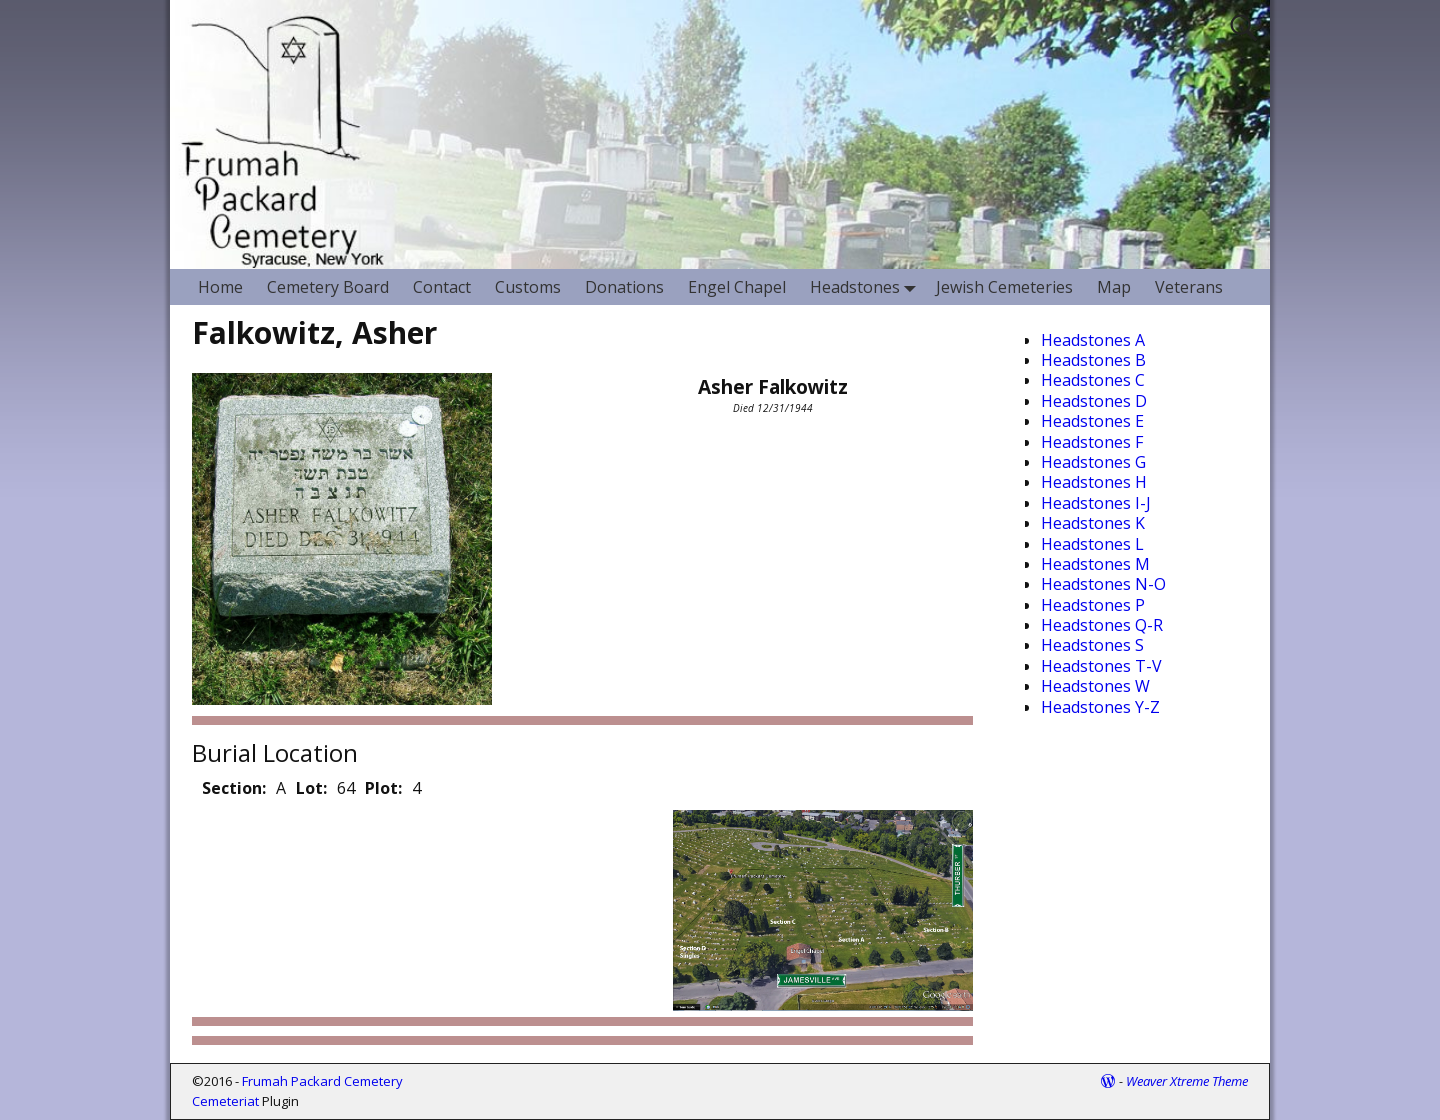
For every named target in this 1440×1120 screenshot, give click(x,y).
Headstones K (1093, 523)
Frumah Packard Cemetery (322, 1081)
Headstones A (1093, 340)
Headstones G (1093, 462)
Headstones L (1092, 544)
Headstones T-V (1101, 666)
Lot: (311, 788)
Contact (442, 287)
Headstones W (1095, 686)
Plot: (383, 788)
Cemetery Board (328, 287)
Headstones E (1092, 421)
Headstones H (1094, 482)
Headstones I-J (1096, 503)
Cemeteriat (225, 1101)
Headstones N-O (1103, 584)
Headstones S (1092, 645)
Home (220, 287)
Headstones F (1092, 442)
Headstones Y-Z (1100, 707)
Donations (624, 287)
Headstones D (1094, 401)
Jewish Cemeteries (1004, 287)
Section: (234, 788)
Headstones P (1093, 605)
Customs (528, 287)
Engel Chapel (737, 287)
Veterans (1189, 287)
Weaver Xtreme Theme (1187, 1081)
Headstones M (1095, 564)
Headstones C (1093, 380)
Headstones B (1093, 360)
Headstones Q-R (1102, 625)
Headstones (867, 286)
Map (1114, 287)
